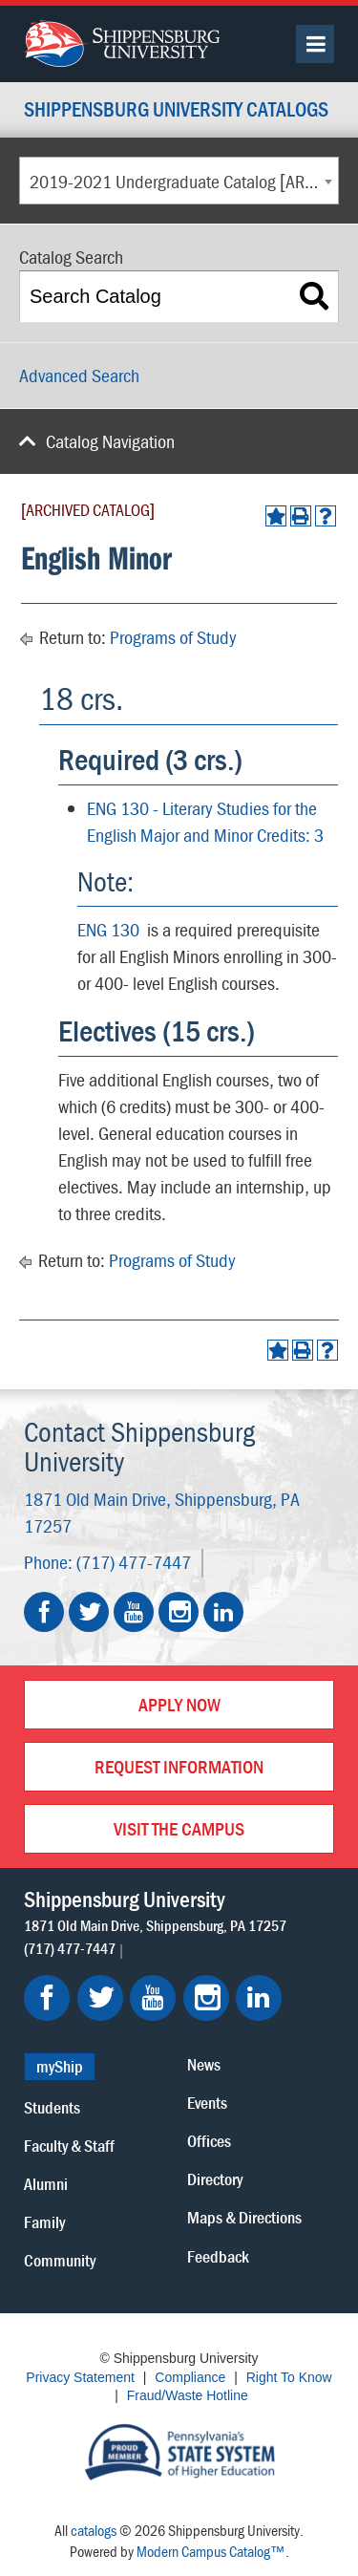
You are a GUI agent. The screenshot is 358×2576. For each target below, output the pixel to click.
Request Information (179, 1766)
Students (52, 2107)
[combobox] (179, 180)
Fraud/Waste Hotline (187, 2395)
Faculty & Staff (69, 2146)
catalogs (93, 2530)
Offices (209, 2141)
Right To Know (289, 2377)
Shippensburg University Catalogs (176, 110)
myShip (59, 2066)
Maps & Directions (244, 2217)
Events (207, 2103)
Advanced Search (79, 375)
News (204, 2064)
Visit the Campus (179, 1828)
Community (59, 2260)
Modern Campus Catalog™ (211, 2551)
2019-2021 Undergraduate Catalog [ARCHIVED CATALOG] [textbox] (184, 181)
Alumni (46, 2184)
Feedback (218, 2256)
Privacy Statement (80, 2377)
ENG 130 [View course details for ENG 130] (108, 929)
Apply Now (179, 1704)
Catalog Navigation (110, 441)
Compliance (190, 2377)
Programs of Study (173, 637)
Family (44, 2222)
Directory (214, 2179)
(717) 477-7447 (133, 1562)
